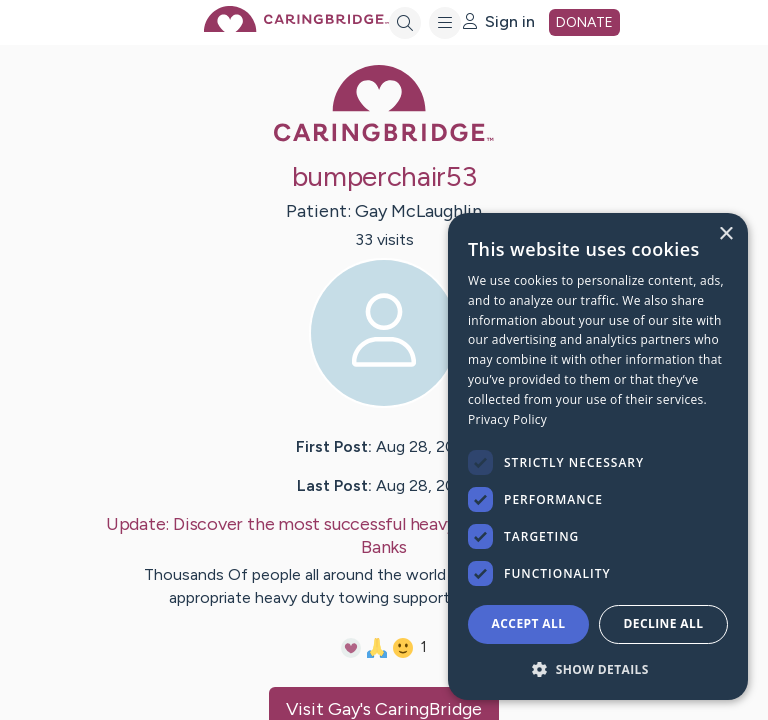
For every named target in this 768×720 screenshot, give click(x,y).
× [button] (725, 234)
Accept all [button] (529, 623)
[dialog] (598, 456)
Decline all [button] (664, 623)
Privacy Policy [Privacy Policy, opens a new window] (507, 419)
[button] (598, 668)
